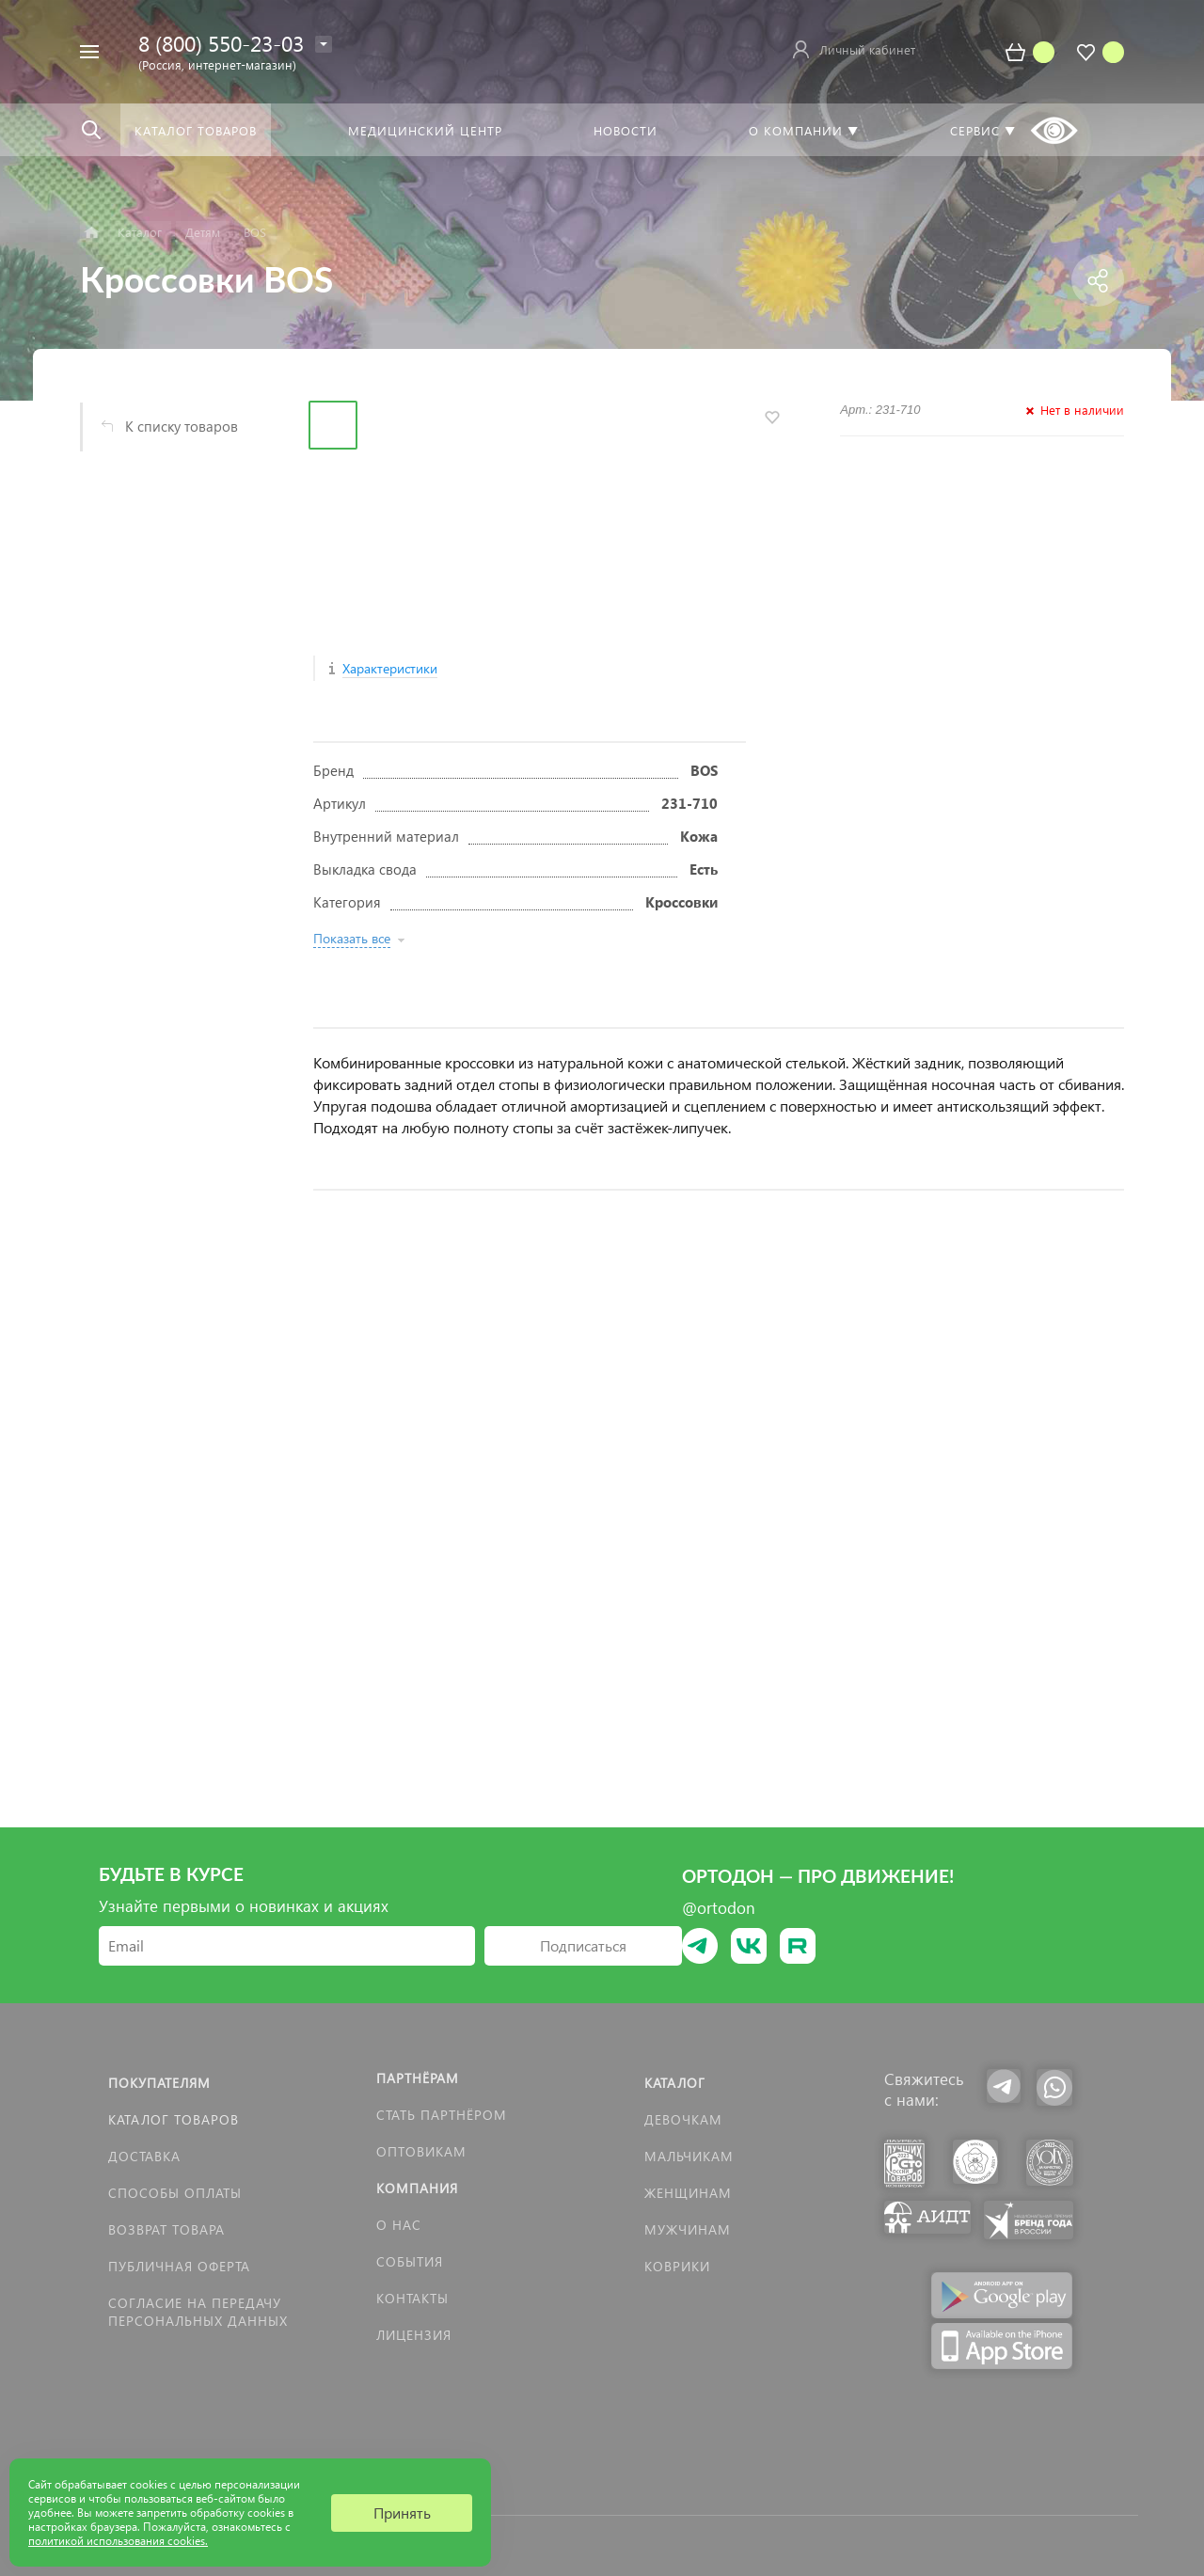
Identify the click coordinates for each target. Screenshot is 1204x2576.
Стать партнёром (441, 2115)
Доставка (144, 2156)
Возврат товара (166, 2229)
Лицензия (414, 2335)
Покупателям (159, 2083)
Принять (402, 2512)
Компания (417, 2188)
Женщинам (688, 2193)
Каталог (674, 2083)
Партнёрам (417, 2078)
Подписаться (583, 1945)
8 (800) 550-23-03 (221, 42)
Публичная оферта (179, 2266)
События (409, 2261)
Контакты (412, 2298)
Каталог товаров (173, 2119)
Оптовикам (421, 2151)
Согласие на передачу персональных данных (198, 2312)
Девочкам (683, 2119)
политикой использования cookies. (118, 2541)
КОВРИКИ (677, 2266)
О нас (398, 2225)
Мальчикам (689, 2156)
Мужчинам (687, 2229)
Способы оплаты (175, 2193)
